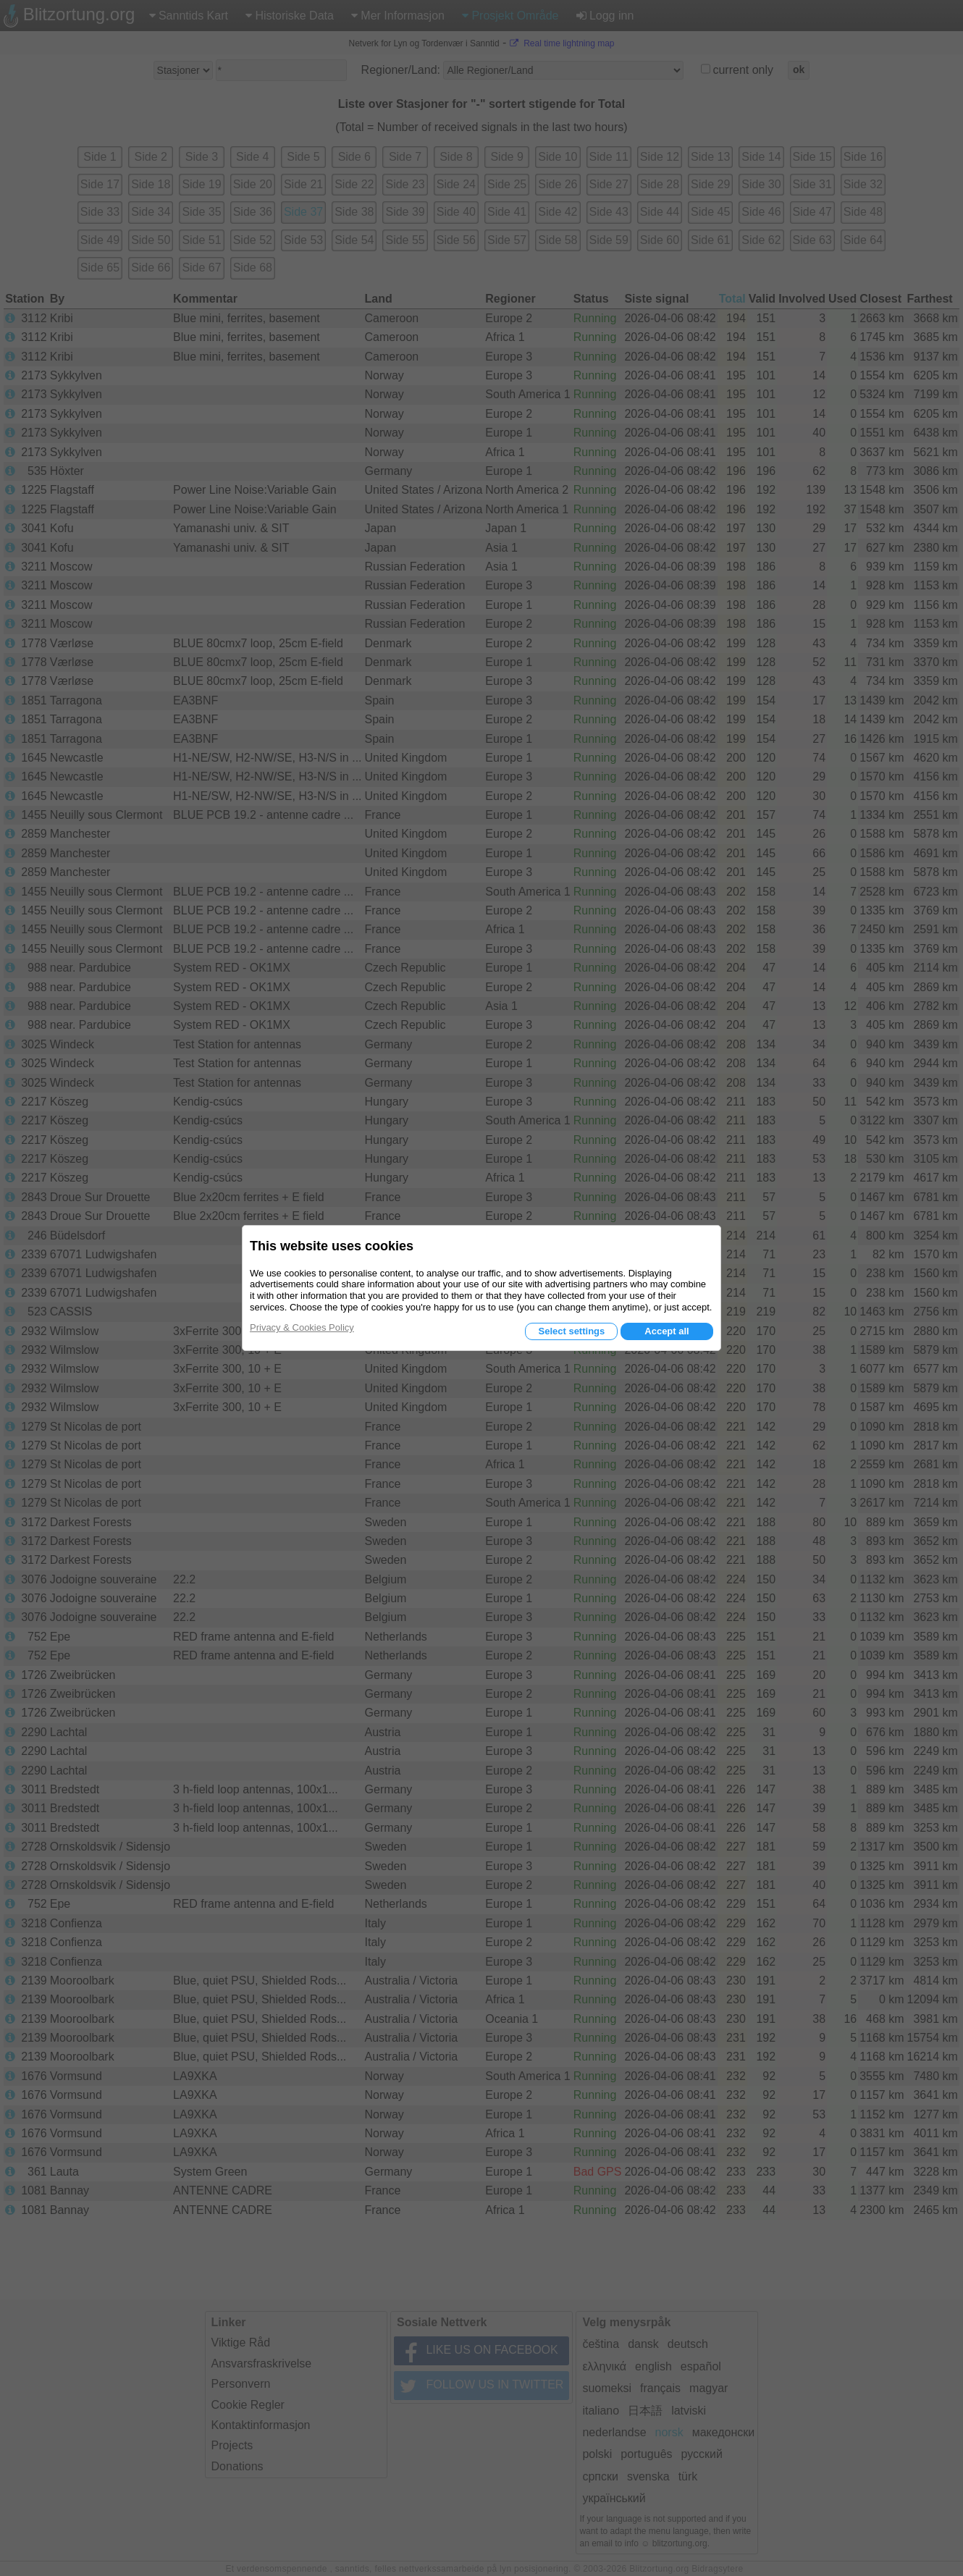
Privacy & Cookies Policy (302, 1327)
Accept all (666, 1331)
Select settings (571, 1331)
